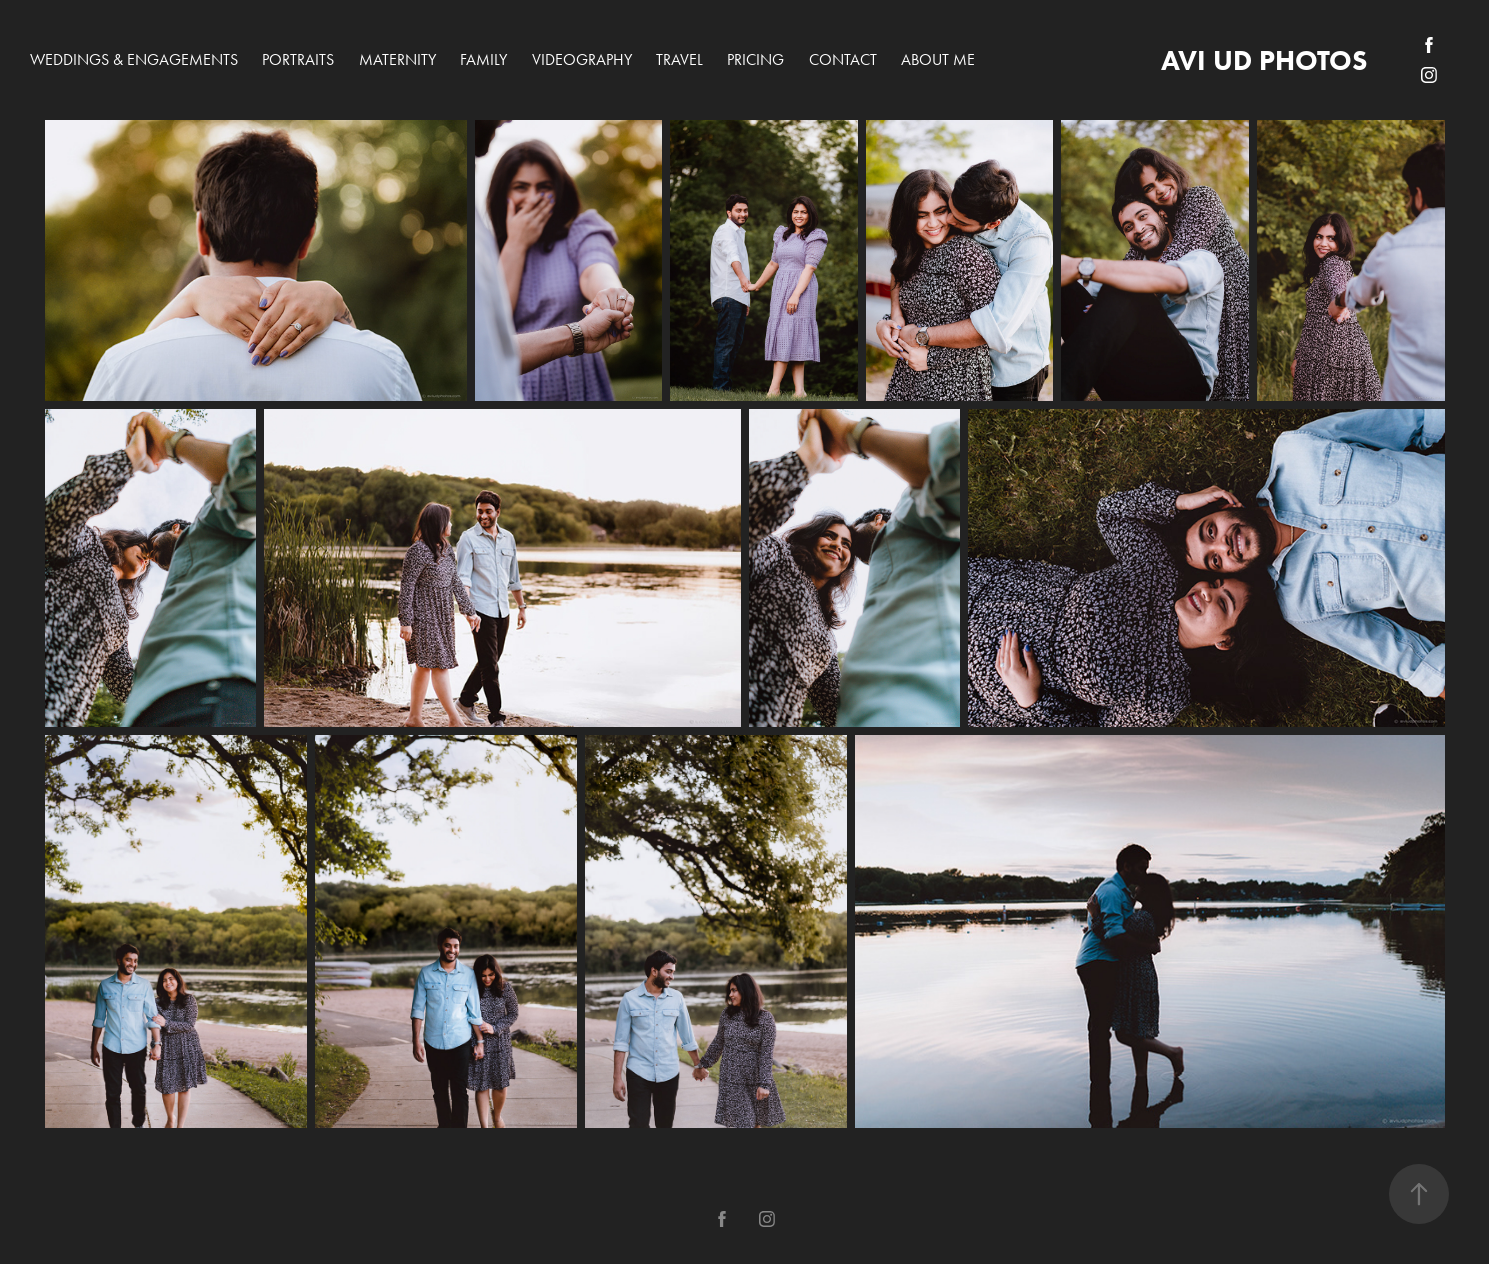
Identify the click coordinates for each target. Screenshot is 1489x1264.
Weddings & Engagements (134, 59)
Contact (843, 59)
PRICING (755, 59)
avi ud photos (1264, 60)
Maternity (397, 59)
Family (483, 59)
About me (938, 59)
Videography (582, 59)
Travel (679, 59)
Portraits (298, 59)
